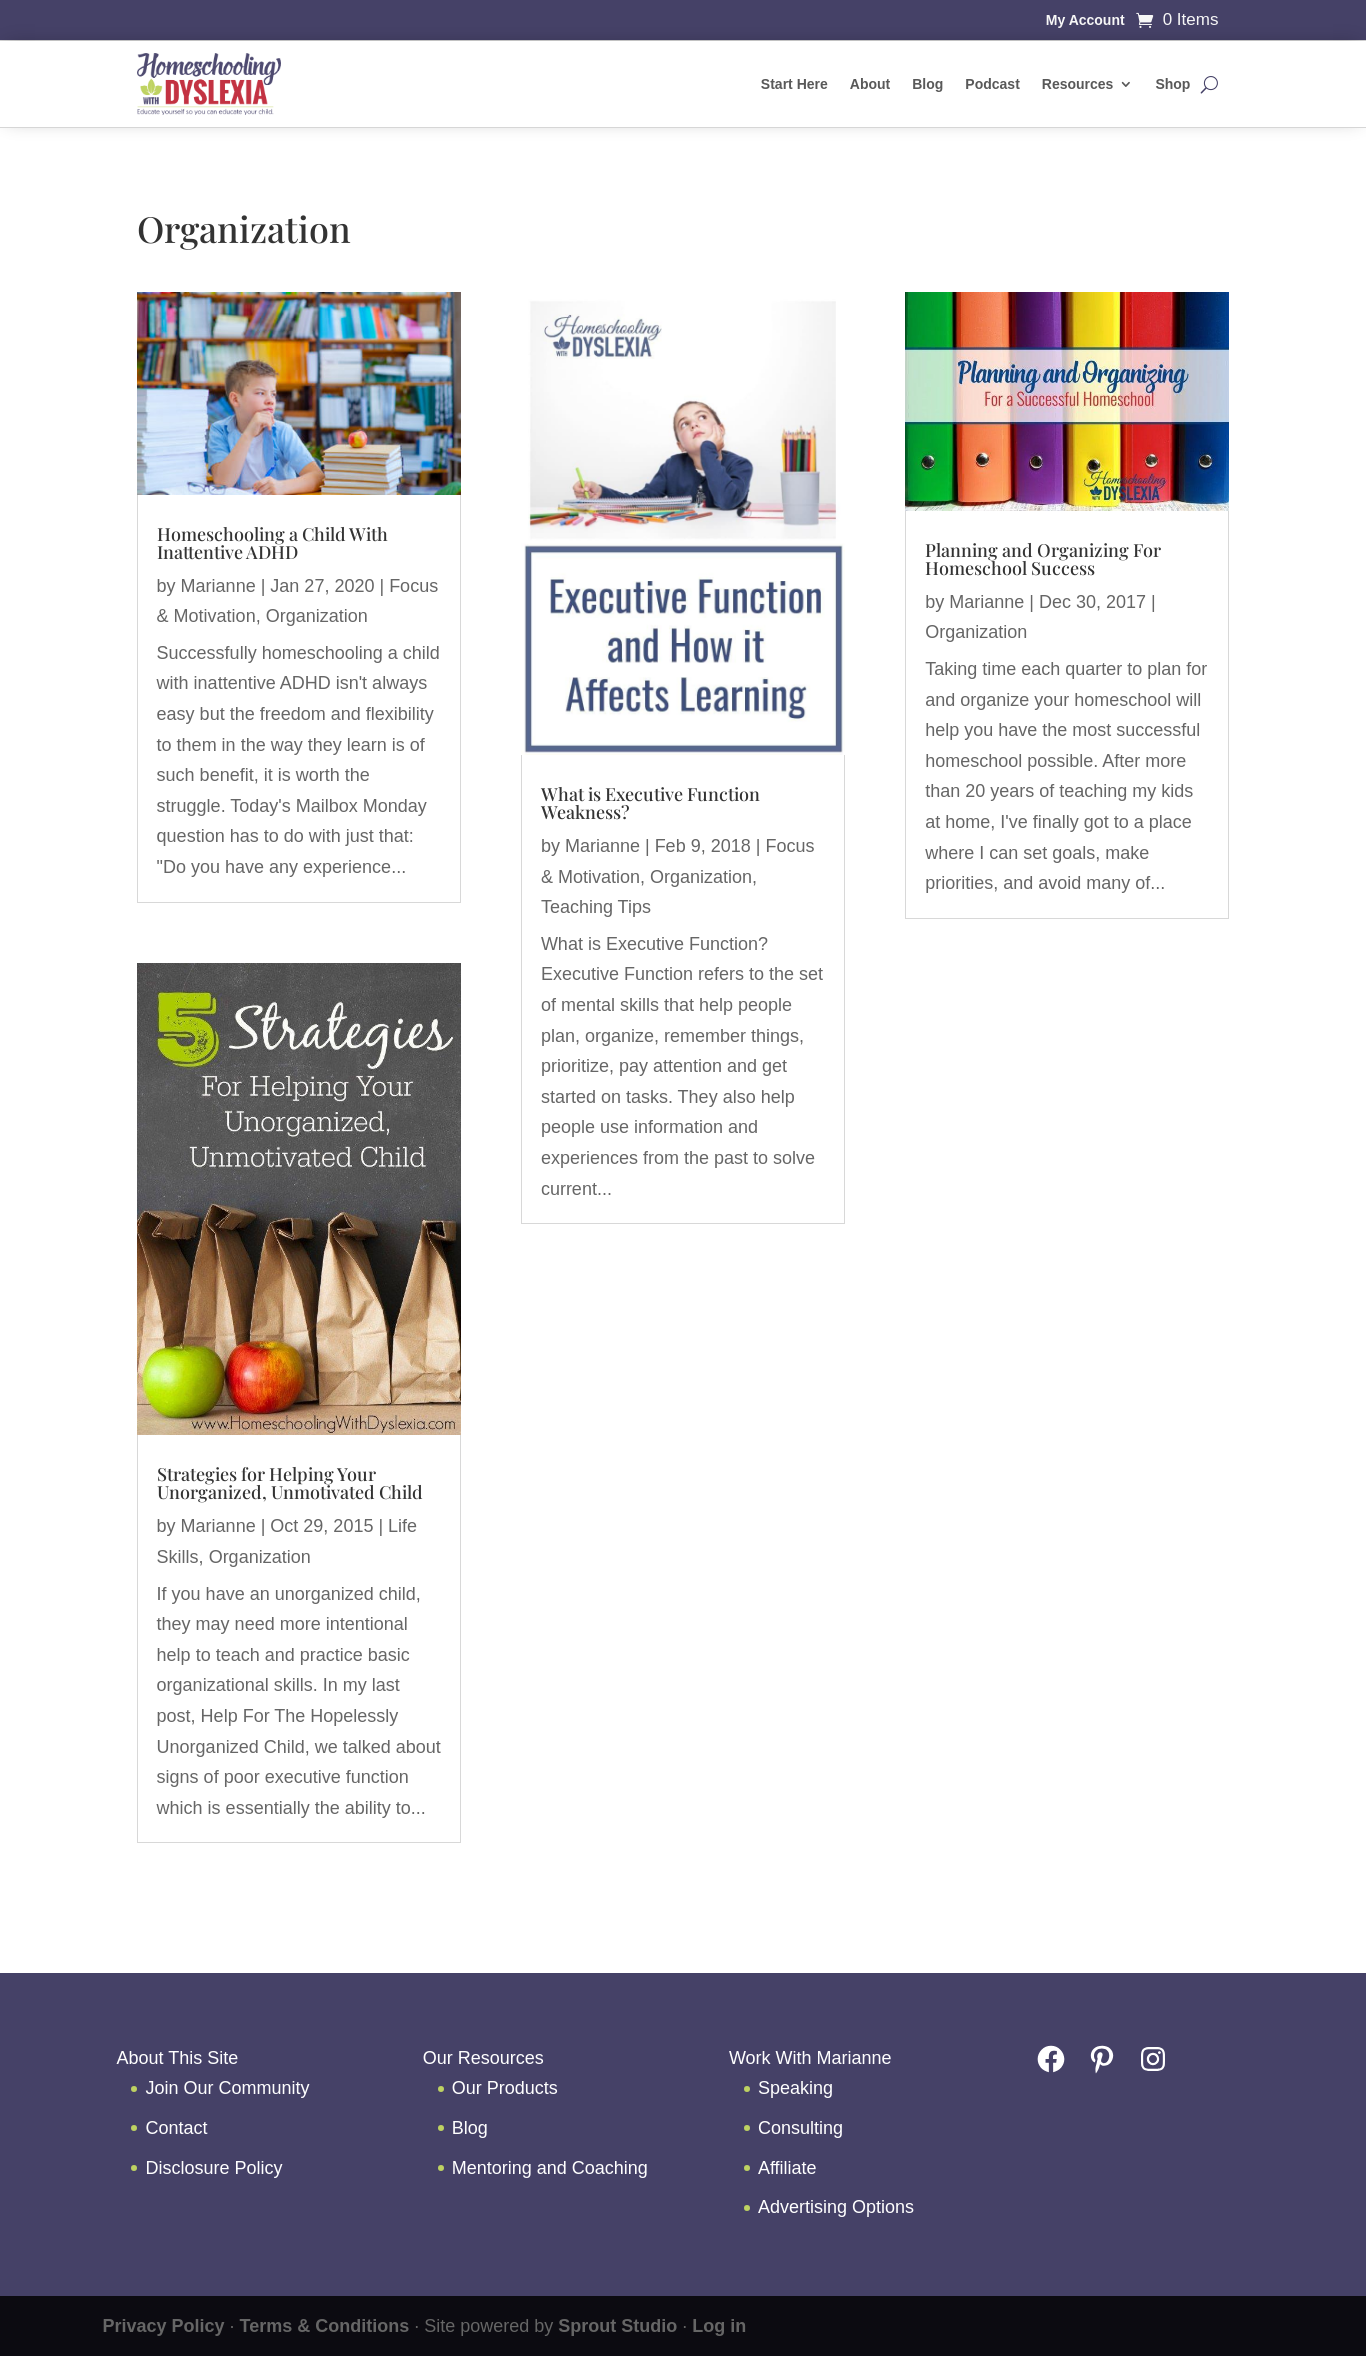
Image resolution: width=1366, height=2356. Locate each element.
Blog (927, 84)
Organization (317, 616)
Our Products (505, 2088)
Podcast (992, 84)
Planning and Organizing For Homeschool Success (1043, 559)
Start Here (794, 84)
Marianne (218, 586)
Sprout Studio (617, 2326)
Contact (176, 2128)
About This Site (177, 2058)
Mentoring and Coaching (550, 2168)
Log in (719, 2326)
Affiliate (787, 2168)
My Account (1085, 20)
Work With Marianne (810, 2058)
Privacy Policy (163, 2326)
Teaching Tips (596, 907)
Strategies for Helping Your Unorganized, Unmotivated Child (290, 1483)
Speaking (795, 2088)
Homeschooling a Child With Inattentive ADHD (272, 543)
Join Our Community (227, 2088)
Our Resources (483, 2058)
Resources (1078, 84)
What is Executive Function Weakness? (650, 803)
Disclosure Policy (213, 2168)
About (870, 84)
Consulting (800, 2128)
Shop (1172, 84)
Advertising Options (836, 2207)
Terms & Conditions (325, 2326)
